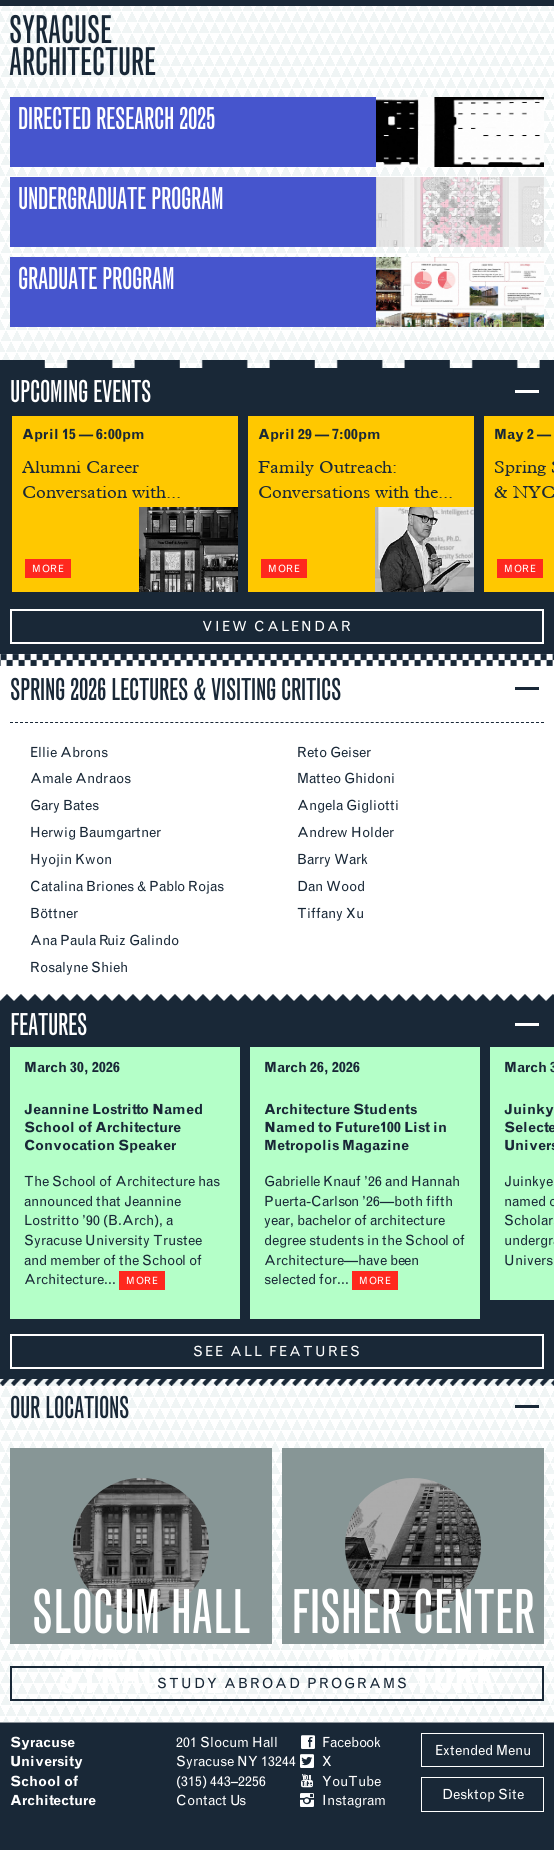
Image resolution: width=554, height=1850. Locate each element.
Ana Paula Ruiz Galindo (104, 940)
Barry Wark (332, 859)
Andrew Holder (345, 832)
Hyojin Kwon (71, 859)
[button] (282, 391)
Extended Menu (483, 1750)
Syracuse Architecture (82, 43)
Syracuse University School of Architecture (53, 1772)
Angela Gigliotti (348, 805)
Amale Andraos (80, 778)
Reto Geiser (334, 752)
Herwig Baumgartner (95, 832)
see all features (277, 1351)
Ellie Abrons (69, 752)
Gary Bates (64, 805)
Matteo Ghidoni (346, 778)
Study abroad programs (283, 1683)
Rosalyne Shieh (79, 967)
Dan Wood (331, 886)
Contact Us (211, 1800)
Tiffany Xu (330, 913)
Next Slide (520, 503)
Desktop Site (483, 1794)
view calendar (277, 626)
